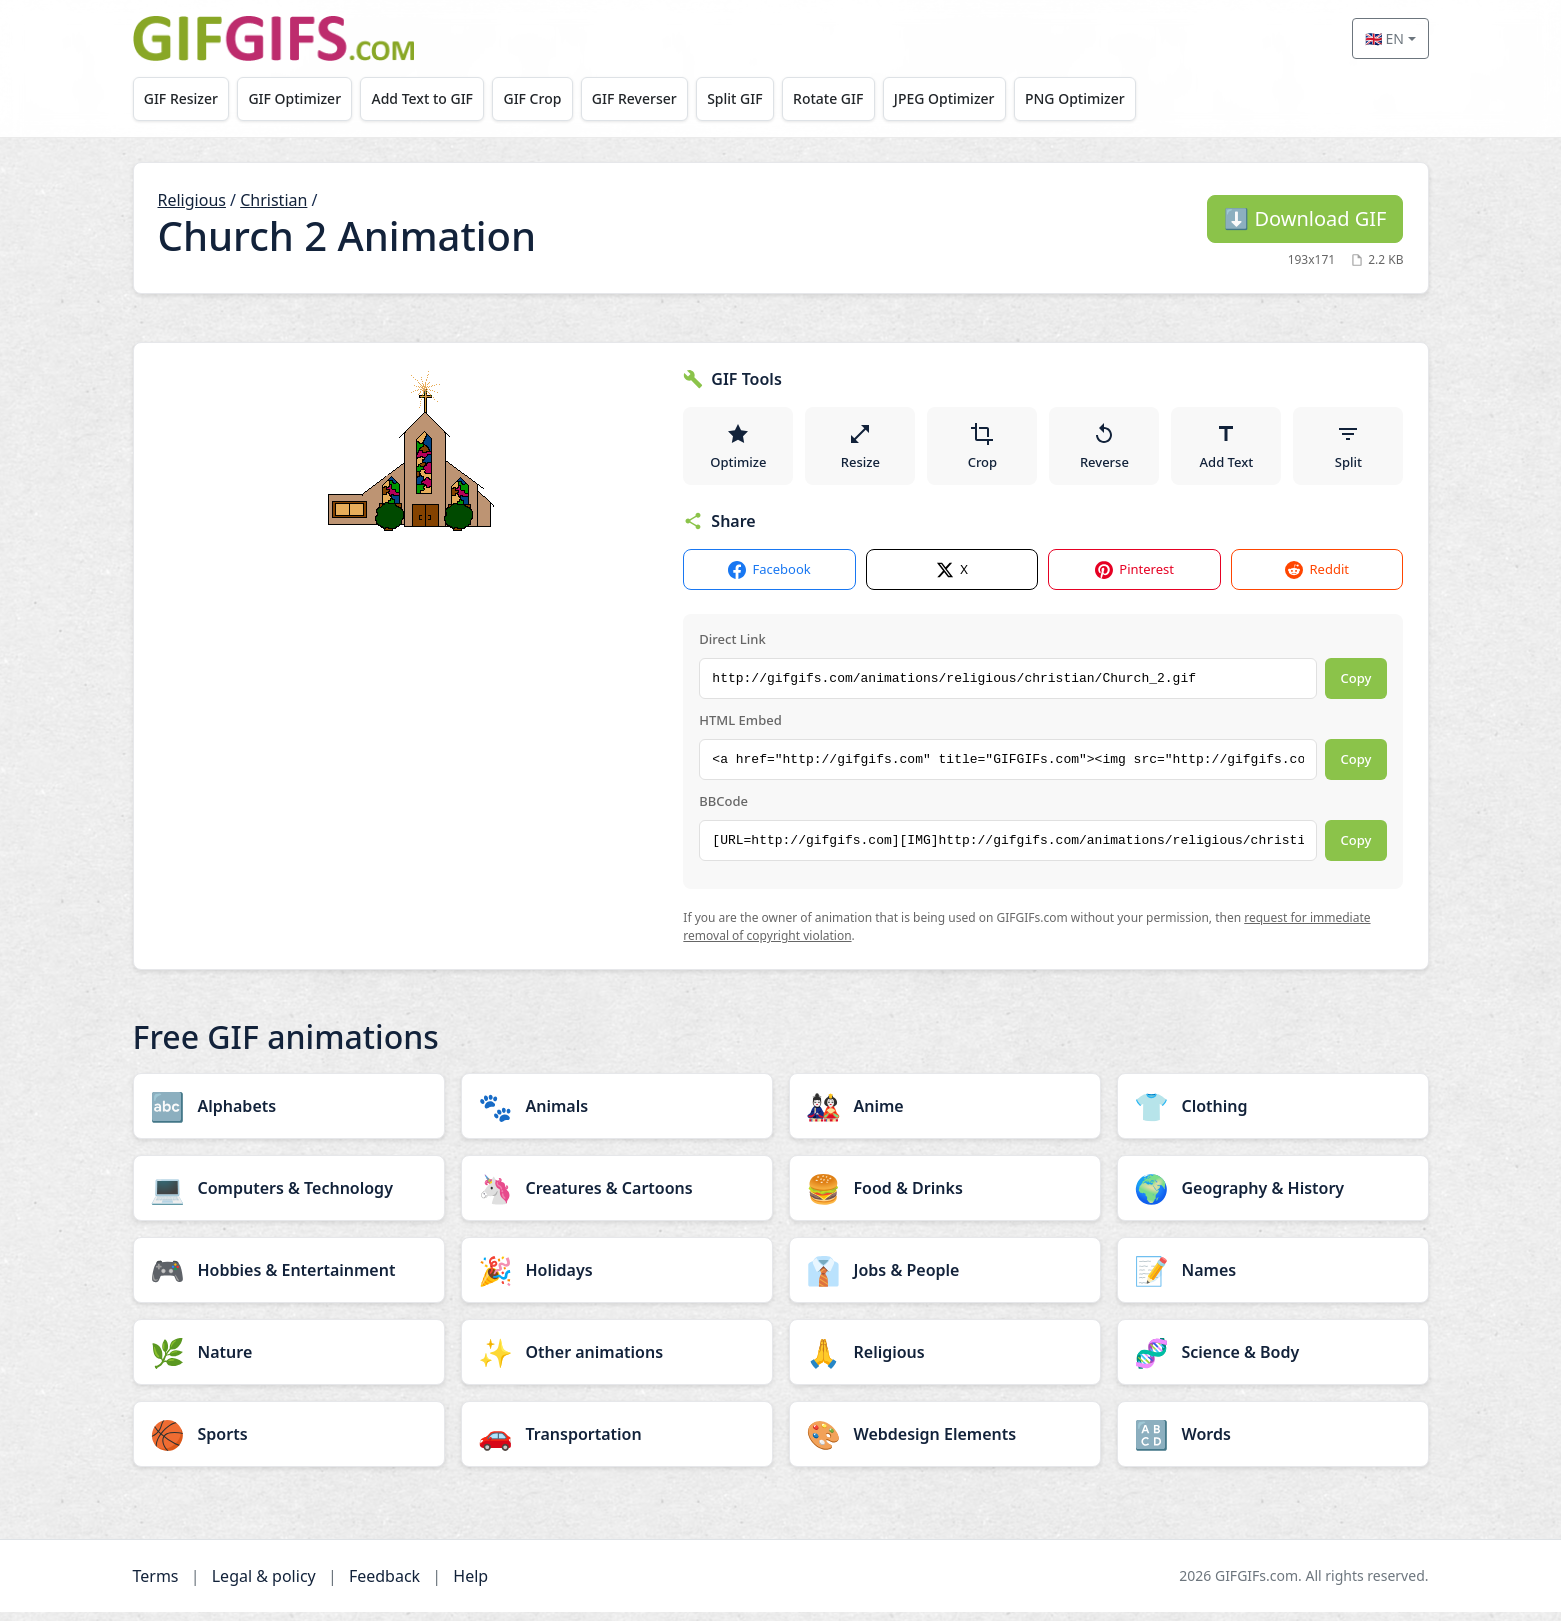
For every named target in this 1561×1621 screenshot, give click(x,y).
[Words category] (1273, 1443)
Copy (1356, 688)
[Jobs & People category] (945, 1279)
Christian (273, 200)
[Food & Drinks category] (945, 1197)
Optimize (738, 450)
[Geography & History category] (1273, 1197)
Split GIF (763, 98)
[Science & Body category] (1273, 1361)
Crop (983, 450)
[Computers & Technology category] (289, 1197)
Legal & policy (264, 1585)
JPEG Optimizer (983, 98)
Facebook (769, 579)
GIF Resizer (183, 98)
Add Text (1227, 450)
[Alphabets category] (289, 1115)
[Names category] (1273, 1279)
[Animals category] (617, 1115)
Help (470, 1585)
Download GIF (1305, 218)
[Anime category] (945, 1115)
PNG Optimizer (1119, 98)
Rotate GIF (862, 98)
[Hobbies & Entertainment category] (289, 1279)
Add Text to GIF (435, 98)
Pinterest (1134, 579)
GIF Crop (551, 98)
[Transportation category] (617, 1443)
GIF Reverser (657, 98)
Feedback (384, 1585)
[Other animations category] (617, 1361)
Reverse (1104, 450)
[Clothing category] (1273, 1115)
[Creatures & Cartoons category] (617, 1197)
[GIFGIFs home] (274, 38)
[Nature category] (289, 1361)
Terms (156, 1585)
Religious (192, 200)
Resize (860, 450)
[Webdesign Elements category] (945, 1443)
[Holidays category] (617, 1279)
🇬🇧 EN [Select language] (1384, 38)
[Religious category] (945, 1361)
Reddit (1316, 579)
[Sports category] (289, 1443)
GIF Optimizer (302, 98)
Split (1348, 450)
